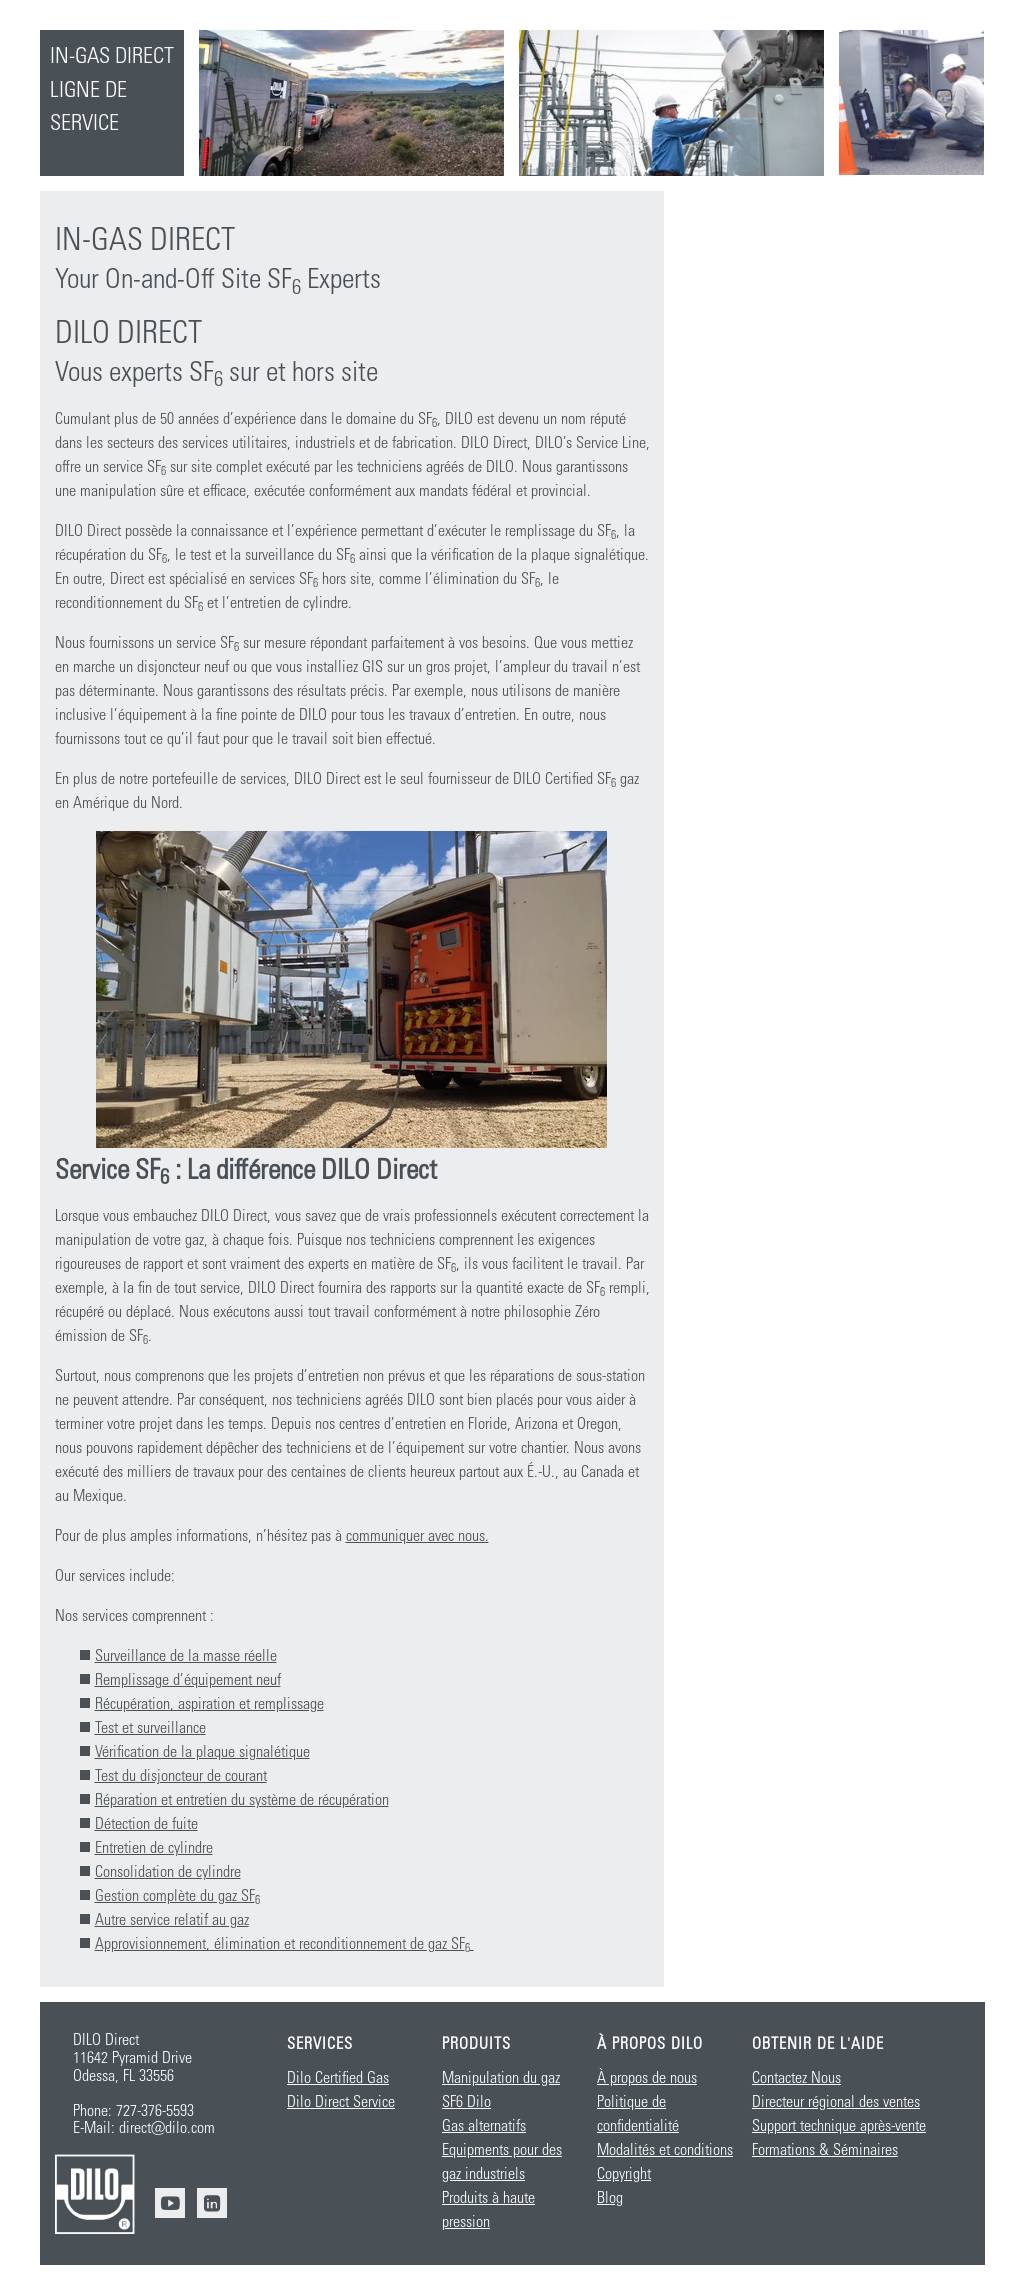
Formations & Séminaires (825, 2150)
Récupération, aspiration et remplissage (209, 1704)
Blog (610, 2198)
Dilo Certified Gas (338, 2078)
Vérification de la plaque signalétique (202, 1752)
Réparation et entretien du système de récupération (242, 1800)
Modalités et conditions (665, 2150)
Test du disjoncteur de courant (181, 1776)
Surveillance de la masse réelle (186, 1656)
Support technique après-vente (839, 2126)
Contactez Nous (796, 2078)
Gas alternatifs (484, 2126)
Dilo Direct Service (341, 2102)
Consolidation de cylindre (168, 1872)
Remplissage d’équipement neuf (188, 1680)
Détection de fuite (146, 1824)
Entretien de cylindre (154, 1848)
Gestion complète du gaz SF (177, 1896)
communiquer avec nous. (417, 1536)
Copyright (624, 2174)
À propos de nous (647, 2078)
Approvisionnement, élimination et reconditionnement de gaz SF (284, 1944)
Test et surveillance (150, 1728)
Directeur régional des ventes (836, 2102)
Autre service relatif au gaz (172, 1920)
